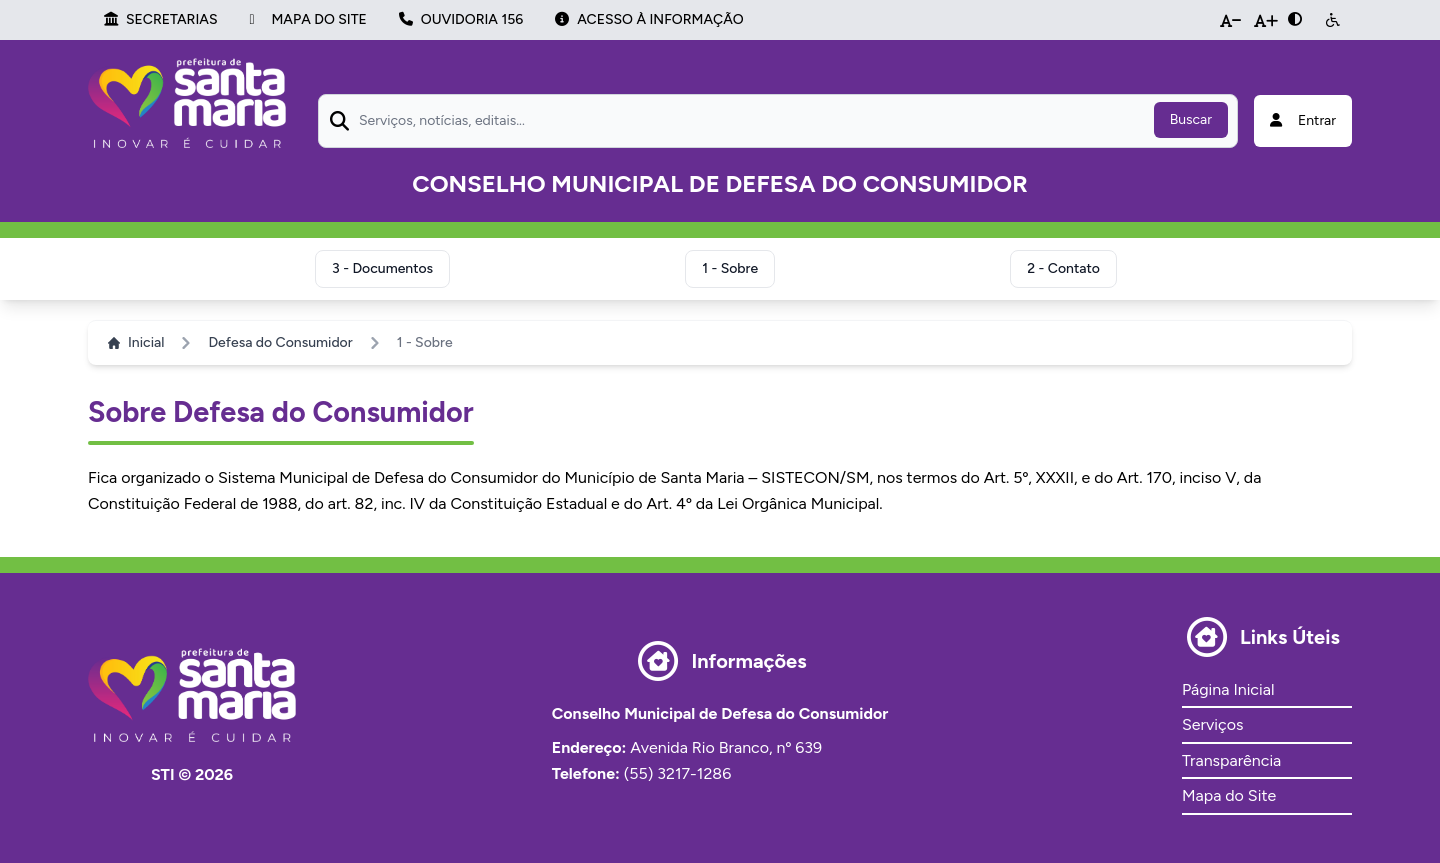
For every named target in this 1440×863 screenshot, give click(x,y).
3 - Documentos (382, 268)
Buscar (1191, 119)
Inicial (136, 342)
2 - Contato (1063, 268)
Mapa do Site (1229, 795)
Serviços (1212, 724)
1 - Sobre (730, 268)
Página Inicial (1228, 689)
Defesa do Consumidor (280, 342)
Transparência (1231, 760)
